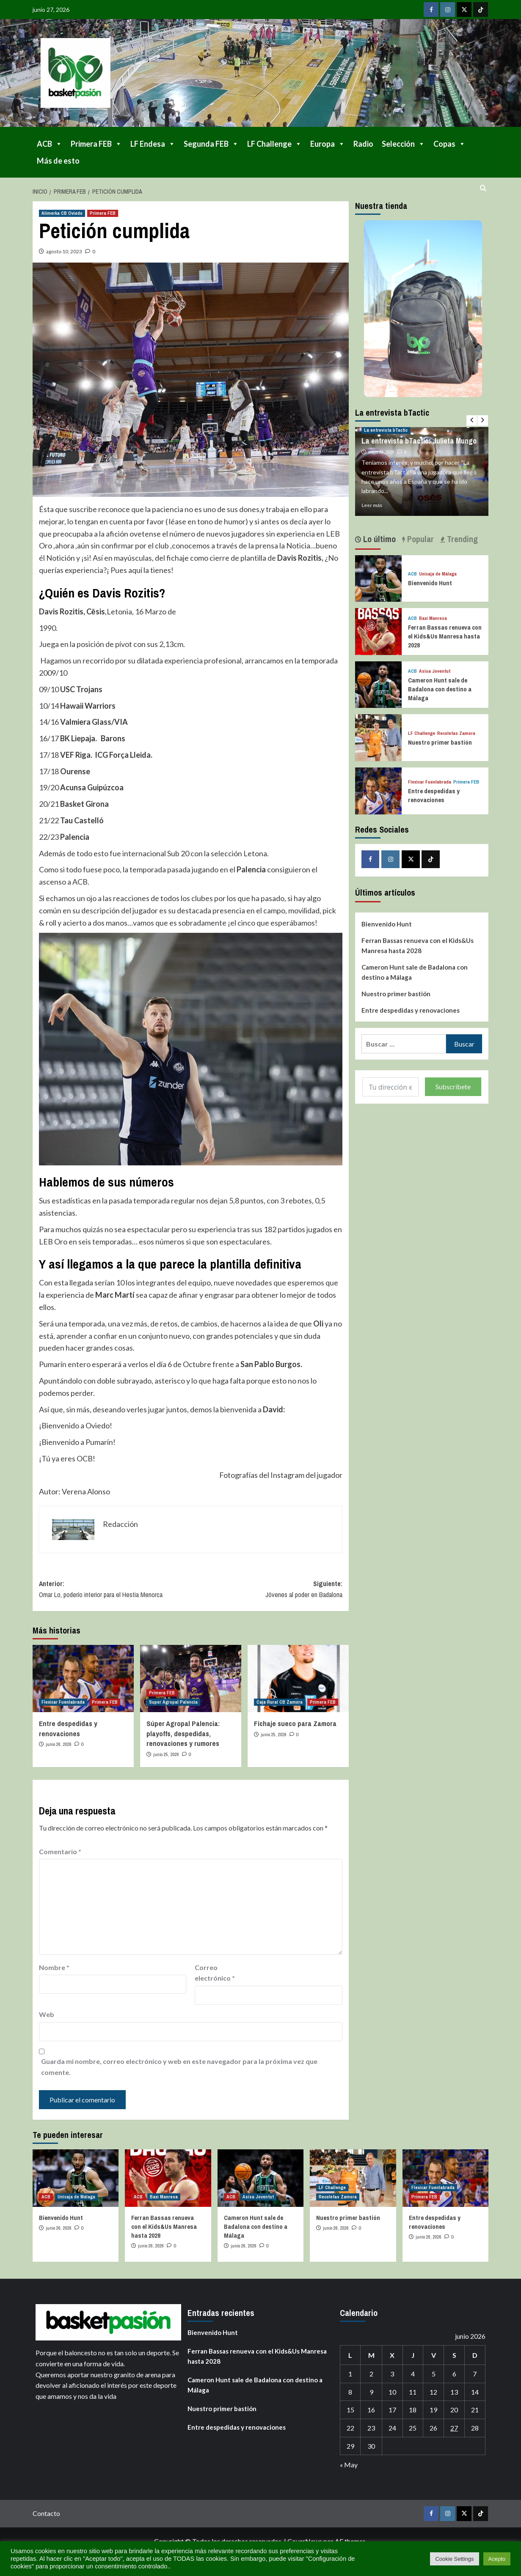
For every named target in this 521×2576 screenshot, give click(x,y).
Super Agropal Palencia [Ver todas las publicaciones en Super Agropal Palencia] (173, 1702)
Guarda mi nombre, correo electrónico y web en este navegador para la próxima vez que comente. (179, 2066)
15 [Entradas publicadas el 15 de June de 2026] (350, 2410)
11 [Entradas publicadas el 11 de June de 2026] (412, 2392)
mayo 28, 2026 (381, 452)
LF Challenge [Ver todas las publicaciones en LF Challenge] (421, 733)
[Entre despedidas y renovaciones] (83, 1678)
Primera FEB (96, 143)
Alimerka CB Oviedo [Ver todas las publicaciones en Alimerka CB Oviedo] (62, 213)
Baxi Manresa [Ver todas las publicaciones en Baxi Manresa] (433, 618)
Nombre (54, 1967)
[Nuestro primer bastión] (378, 737)
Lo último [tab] (378, 539)
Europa (327, 143)
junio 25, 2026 (166, 1754)
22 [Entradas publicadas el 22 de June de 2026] (350, 2428)
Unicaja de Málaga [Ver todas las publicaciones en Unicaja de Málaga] (438, 574)
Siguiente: (266, 1589)
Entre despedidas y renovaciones (68, 1728)
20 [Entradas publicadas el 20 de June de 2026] (454, 2410)
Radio (363, 143)
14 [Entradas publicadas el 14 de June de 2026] (475, 2392)
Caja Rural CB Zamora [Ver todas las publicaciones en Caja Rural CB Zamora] (279, 1702)
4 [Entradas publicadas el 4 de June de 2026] (413, 2374)
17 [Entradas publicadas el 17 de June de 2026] (392, 2410)
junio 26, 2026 (59, 1744)
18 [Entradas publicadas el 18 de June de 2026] (412, 2410)
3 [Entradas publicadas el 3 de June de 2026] (392, 2374)
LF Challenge (274, 143)
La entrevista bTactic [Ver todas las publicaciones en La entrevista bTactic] (386, 430)
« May (349, 2465)
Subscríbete (453, 1086)
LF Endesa (152, 143)
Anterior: (115, 1589)
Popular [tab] (419, 539)
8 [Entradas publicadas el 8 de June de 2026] (350, 2392)
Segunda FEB (211, 143)
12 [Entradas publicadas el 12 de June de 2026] (433, 2392)
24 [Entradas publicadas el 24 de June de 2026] (392, 2428)
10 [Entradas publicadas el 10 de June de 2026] (392, 2392)
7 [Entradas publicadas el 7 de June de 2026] (475, 2374)
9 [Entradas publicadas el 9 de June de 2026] (371, 2392)
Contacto (46, 2513)
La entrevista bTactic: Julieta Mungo (419, 441)
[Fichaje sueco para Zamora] (298, 1678)
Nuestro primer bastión (440, 742)
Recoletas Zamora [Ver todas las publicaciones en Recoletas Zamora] (456, 733)
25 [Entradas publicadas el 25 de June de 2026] (412, 2428)
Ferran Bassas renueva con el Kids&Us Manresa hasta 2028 (445, 636)
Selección (403, 143)
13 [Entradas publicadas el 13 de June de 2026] (454, 2392)
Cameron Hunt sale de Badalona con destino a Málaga (439, 689)
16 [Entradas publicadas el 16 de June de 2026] (371, 2410)
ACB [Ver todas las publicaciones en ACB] (412, 574)
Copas (449, 143)
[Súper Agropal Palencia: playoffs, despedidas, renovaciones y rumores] (190, 1678)
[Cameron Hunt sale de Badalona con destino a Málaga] (378, 684)
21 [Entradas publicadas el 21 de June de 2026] (475, 2410)
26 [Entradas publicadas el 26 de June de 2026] (433, 2428)
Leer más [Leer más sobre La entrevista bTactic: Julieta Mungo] (371, 505)
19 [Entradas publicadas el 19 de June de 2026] (433, 2410)
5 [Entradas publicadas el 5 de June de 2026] (434, 2374)
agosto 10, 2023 (64, 251)
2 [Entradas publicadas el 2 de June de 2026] (371, 2374)
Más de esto (58, 160)
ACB (49, 143)
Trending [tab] (461, 539)
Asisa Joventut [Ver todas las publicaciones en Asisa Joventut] (434, 671)
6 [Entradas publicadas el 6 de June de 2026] (454, 2374)
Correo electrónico (215, 1972)
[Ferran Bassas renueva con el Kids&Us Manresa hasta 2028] (378, 631)
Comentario (60, 1851)
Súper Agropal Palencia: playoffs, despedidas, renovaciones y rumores (183, 1733)
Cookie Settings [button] (454, 2559)
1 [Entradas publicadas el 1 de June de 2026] (350, 2374)
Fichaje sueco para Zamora (295, 1723)
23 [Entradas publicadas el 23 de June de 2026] (371, 2428)
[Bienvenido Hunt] (378, 577)
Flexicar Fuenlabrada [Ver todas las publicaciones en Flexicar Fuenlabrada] (63, 1702)
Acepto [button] (496, 2559)
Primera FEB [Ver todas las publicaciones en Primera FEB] (103, 213)
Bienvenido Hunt (430, 582)
